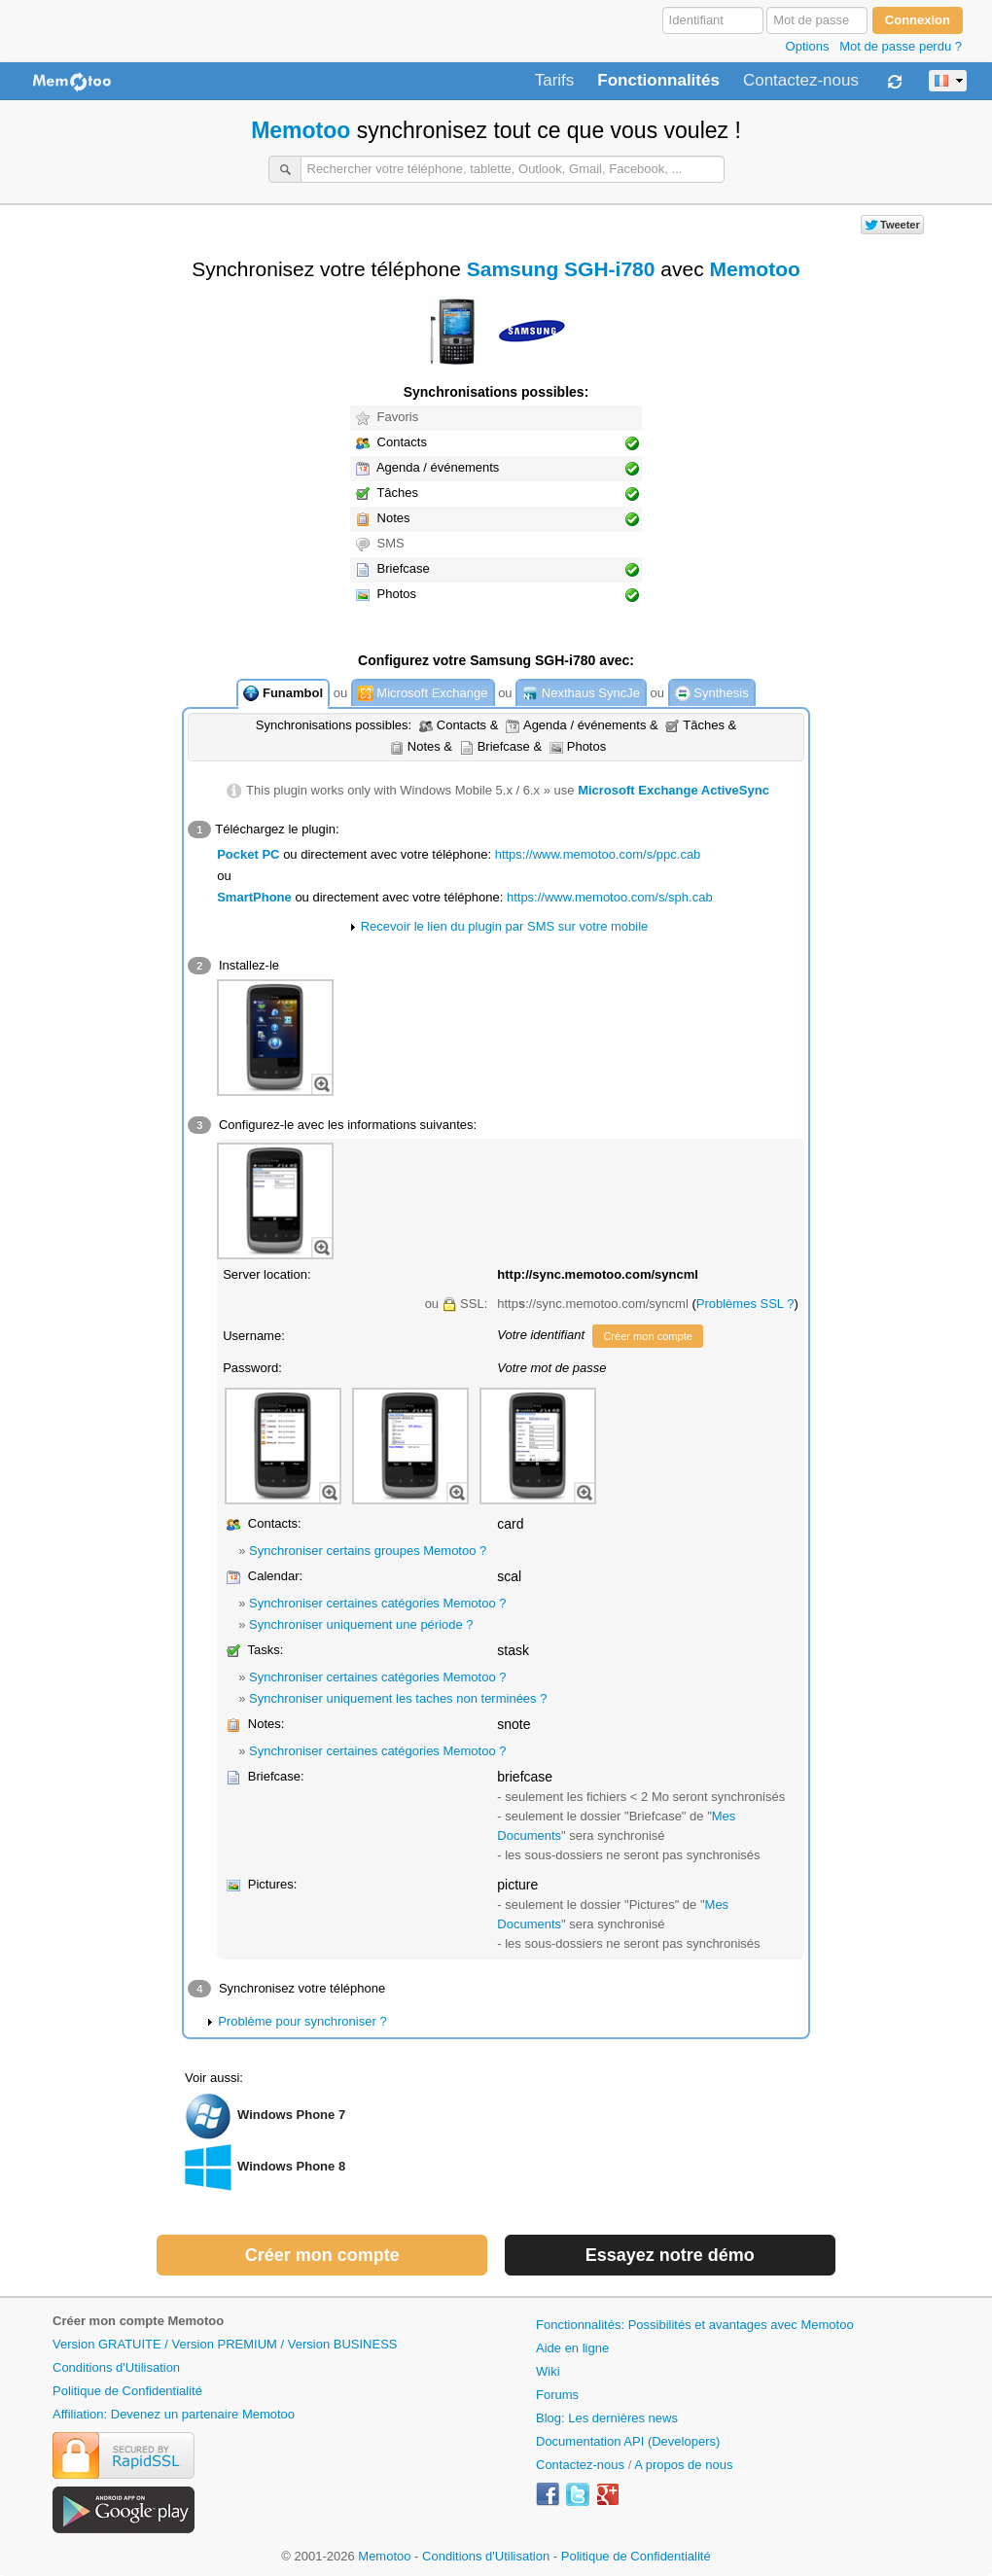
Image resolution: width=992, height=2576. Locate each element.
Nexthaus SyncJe (581, 694)
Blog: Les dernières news (607, 2418)
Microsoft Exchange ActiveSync (673, 790)
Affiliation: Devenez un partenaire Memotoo (174, 2414)
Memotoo (300, 130)
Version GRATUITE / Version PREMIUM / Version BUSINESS (225, 2344)
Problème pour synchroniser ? (302, 2021)
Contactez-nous (801, 80)
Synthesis (712, 694)
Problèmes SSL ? (745, 1303)
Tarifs (555, 80)
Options (808, 46)
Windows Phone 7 (291, 2114)
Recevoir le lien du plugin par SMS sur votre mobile (505, 926)
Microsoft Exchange (423, 694)
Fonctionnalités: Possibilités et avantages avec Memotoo (695, 2324)
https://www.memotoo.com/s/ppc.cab (598, 854)
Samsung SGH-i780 (561, 269)
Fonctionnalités (658, 80)
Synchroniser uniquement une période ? (361, 1624)
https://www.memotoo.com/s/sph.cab (610, 897)
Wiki (548, 2371)
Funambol (283, 694)
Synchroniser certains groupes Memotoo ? (367, 1550)
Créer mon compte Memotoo (138, 2320)
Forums (557, 2394)
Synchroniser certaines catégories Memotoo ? (377, 1603)
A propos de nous (683, 2464)
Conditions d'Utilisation (116, 2367)
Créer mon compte (647, 1336)
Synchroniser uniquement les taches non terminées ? (398, 1698)
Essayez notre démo (670, 2255)
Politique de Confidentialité (127, 2390)
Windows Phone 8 (291, 2166)
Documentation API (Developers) (628, 2441)
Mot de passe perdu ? (900, 46)
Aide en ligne (572, 2348)
